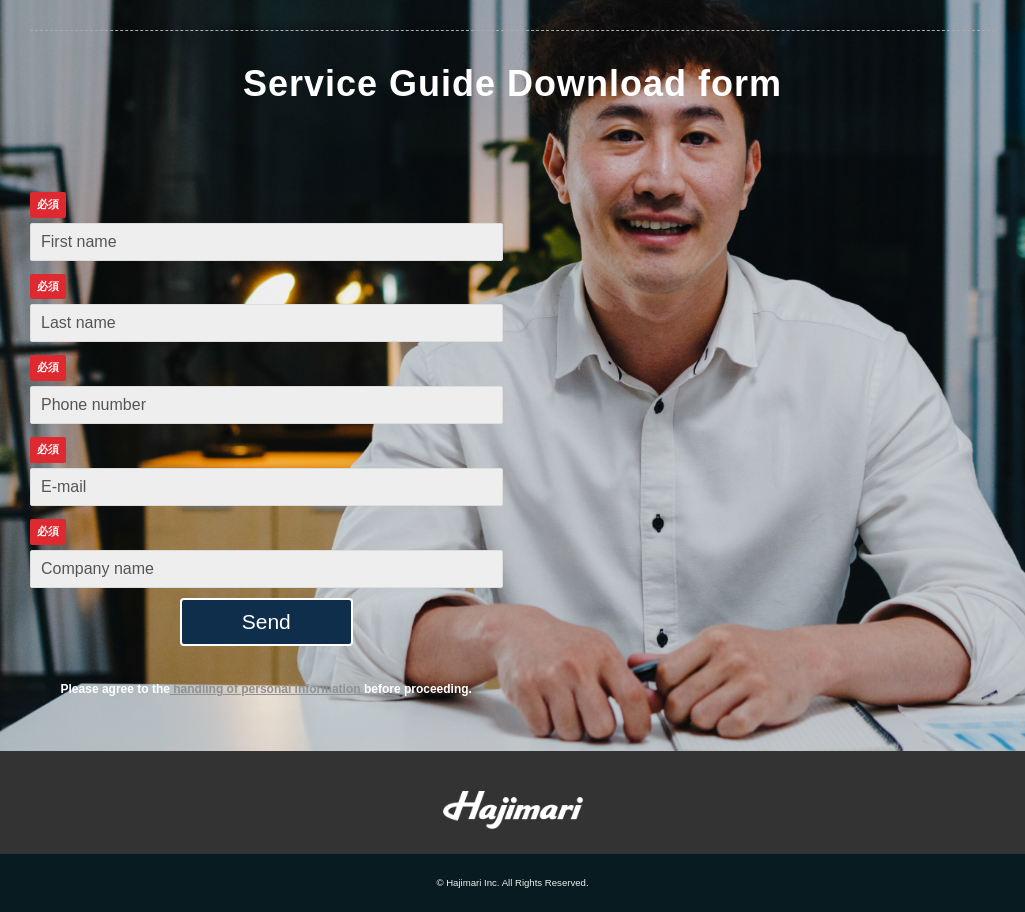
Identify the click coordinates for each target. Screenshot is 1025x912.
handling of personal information (267, 689)
